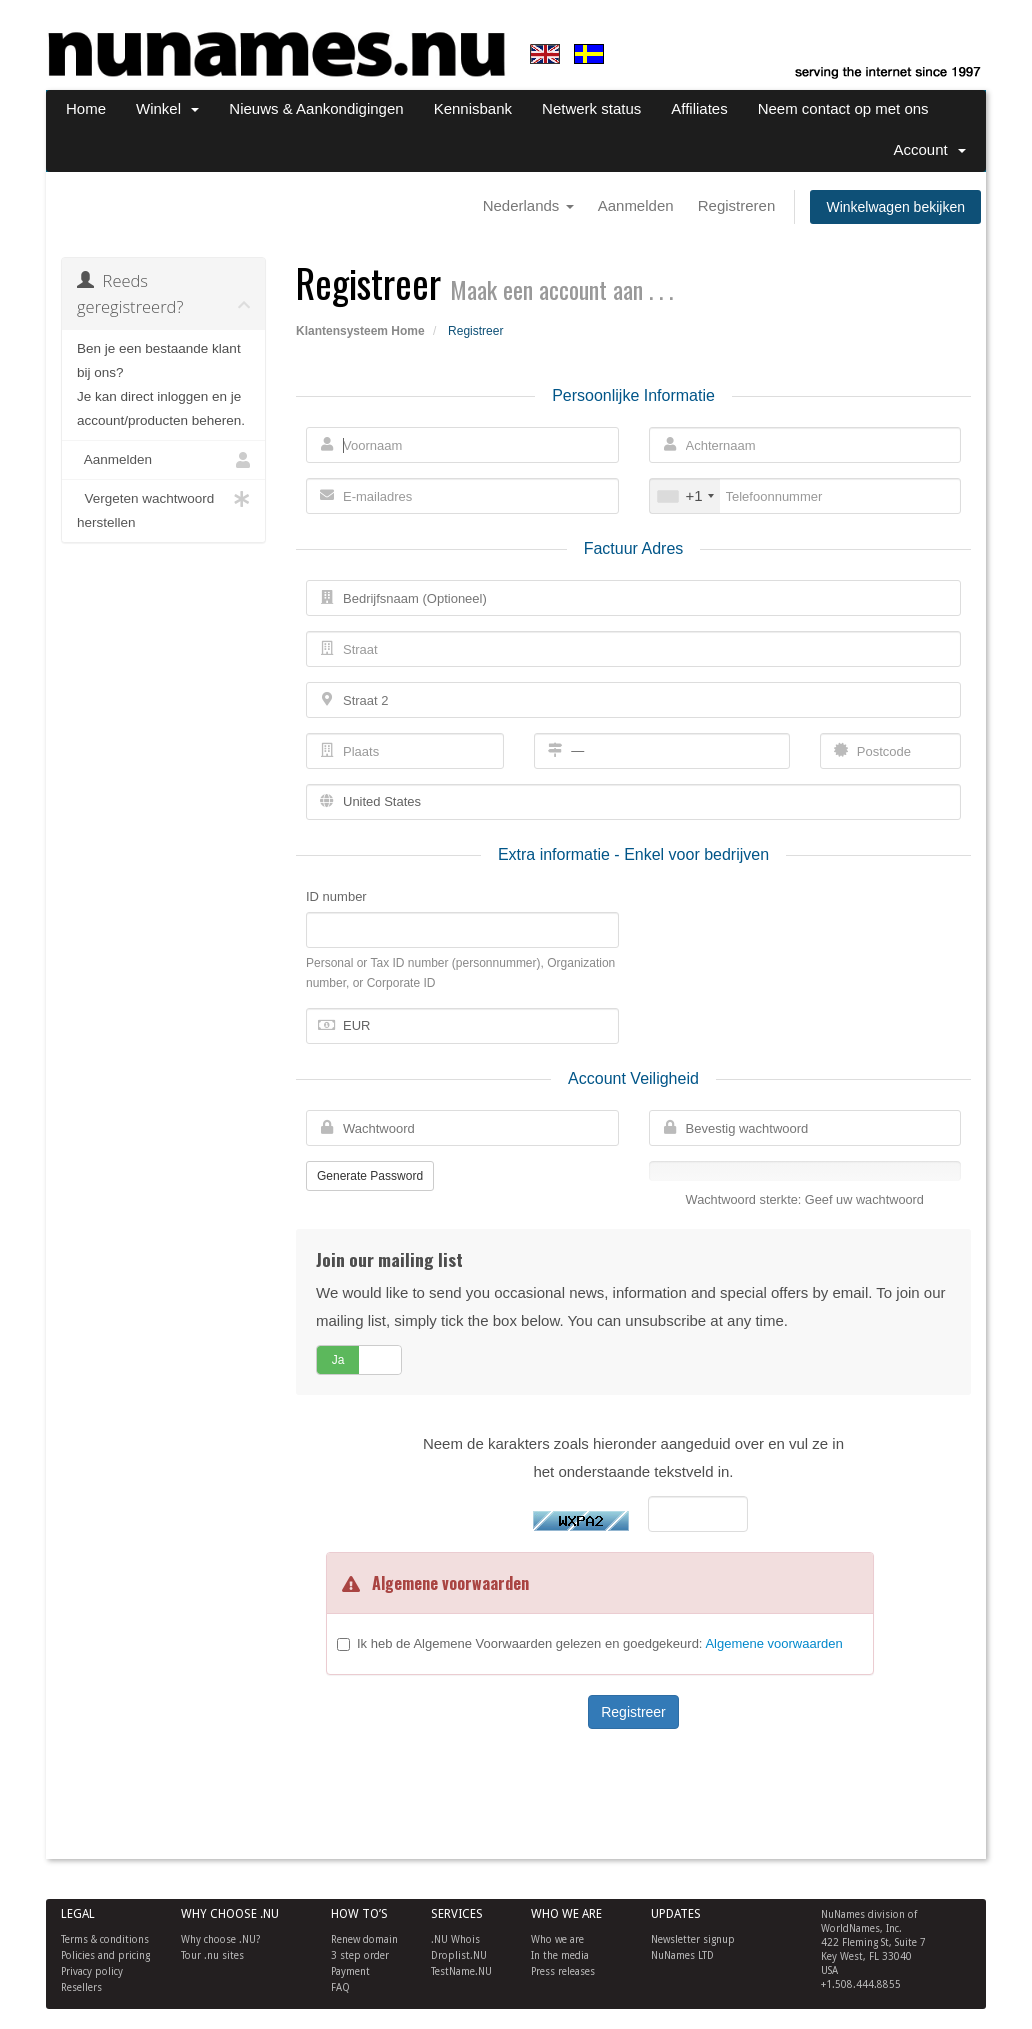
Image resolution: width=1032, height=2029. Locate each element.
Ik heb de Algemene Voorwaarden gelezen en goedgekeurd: (600, 1643)
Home (86, 108)
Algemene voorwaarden (773, 1643)
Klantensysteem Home (360, 331)
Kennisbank (473, 108)
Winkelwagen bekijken (895, 207)
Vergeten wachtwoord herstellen (163, 508)
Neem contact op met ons (843, 108)
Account (929, 149)
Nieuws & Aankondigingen (316, 108)
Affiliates (699, 108)
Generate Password (370, 1176)
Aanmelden (636, 205)
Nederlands (528, 205)
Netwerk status (591, 108)
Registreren (737, 205)
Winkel (167, 108)
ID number (336, 896)
